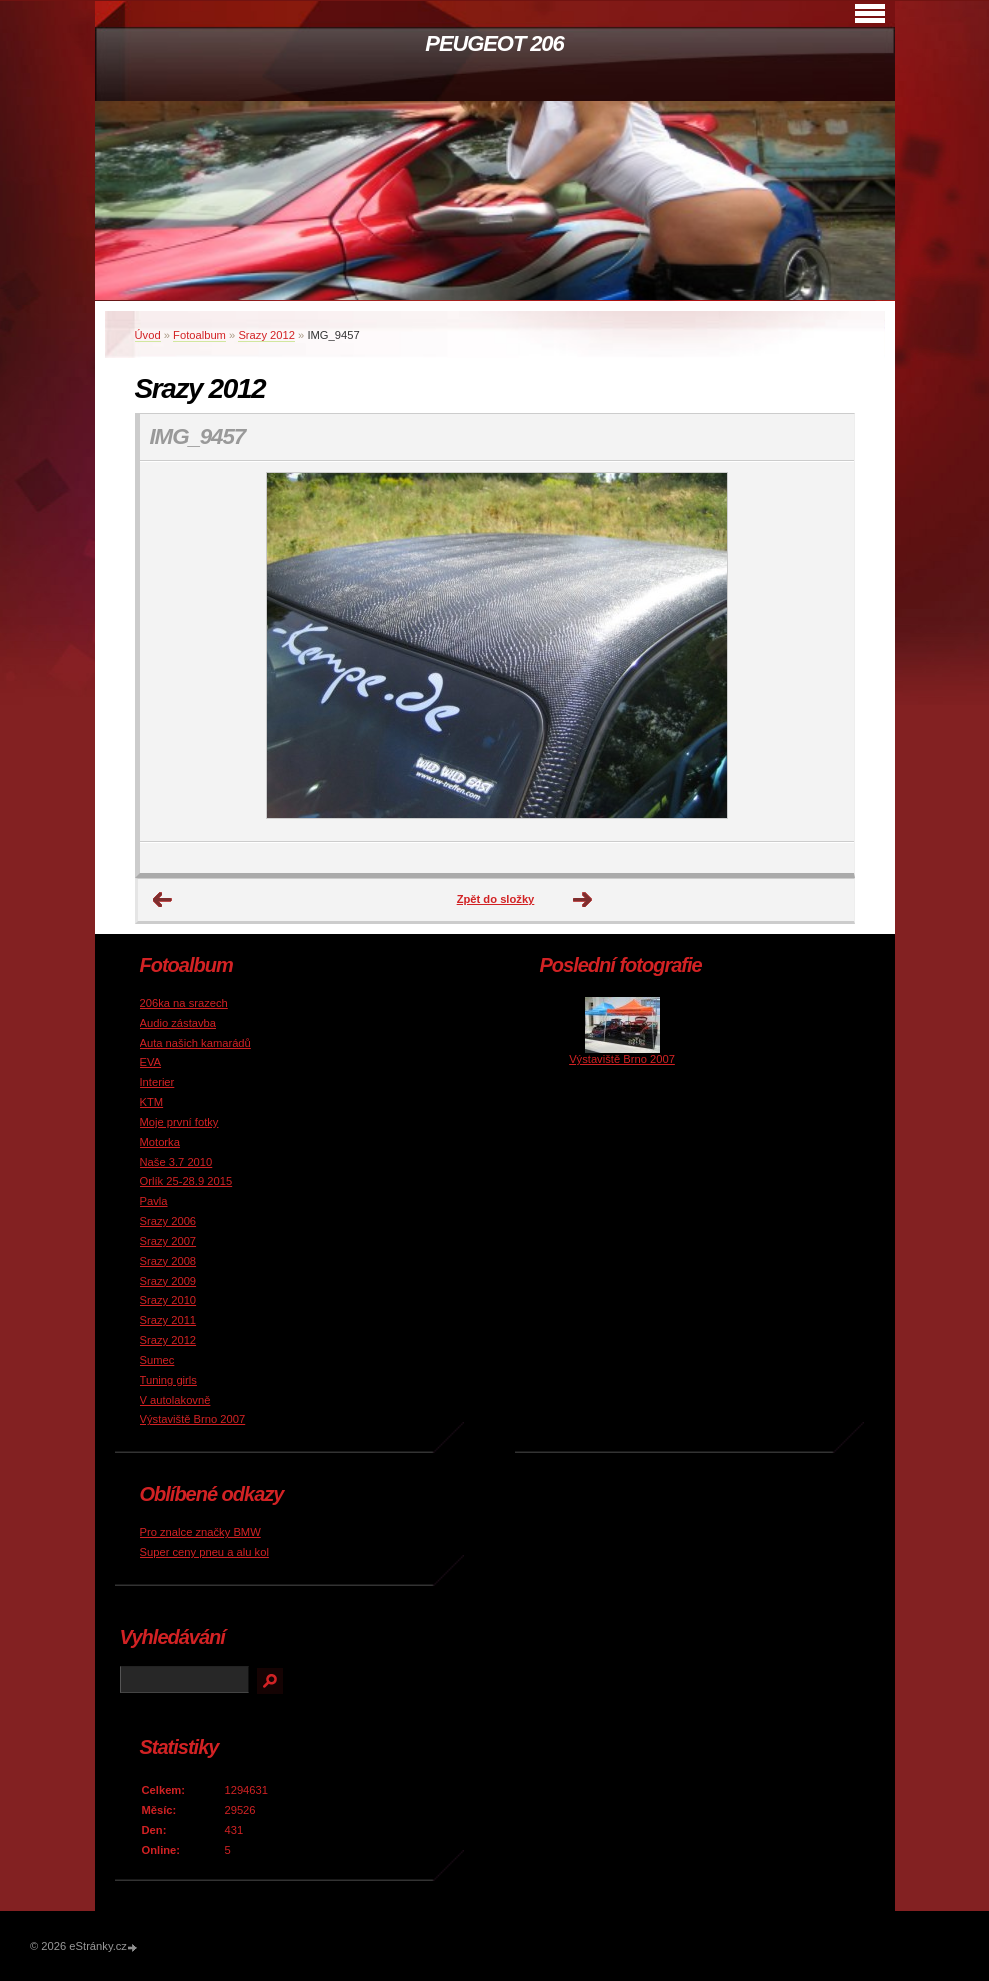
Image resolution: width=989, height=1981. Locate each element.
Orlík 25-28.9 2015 (186, 1181)
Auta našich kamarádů (195, 1043)
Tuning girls (168, 1380)
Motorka (160, 1142)
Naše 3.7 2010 (176, 1162)
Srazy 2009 (168, 1281)
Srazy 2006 (168, 1221)
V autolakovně (175, 1400)
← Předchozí (163, 900)
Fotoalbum (199, 335)
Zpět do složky (496, 899)
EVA (151, 1062)
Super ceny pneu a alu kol (204, 1552)
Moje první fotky (179, 1122)
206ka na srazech (184, 1003)
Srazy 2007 (168, 1241)
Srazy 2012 (266, 335)
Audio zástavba (178, 1023)
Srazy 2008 (168, 1261)
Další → (583, 900)
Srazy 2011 (168, 1320)
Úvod (148, 335)
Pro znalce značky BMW (200, 1532)
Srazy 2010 (168, 1300)
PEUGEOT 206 (494, 43)
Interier (157, 1082)
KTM (152, 1102)
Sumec (157, 1360)
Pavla (154, 1201)
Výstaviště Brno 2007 (193, 1419)
